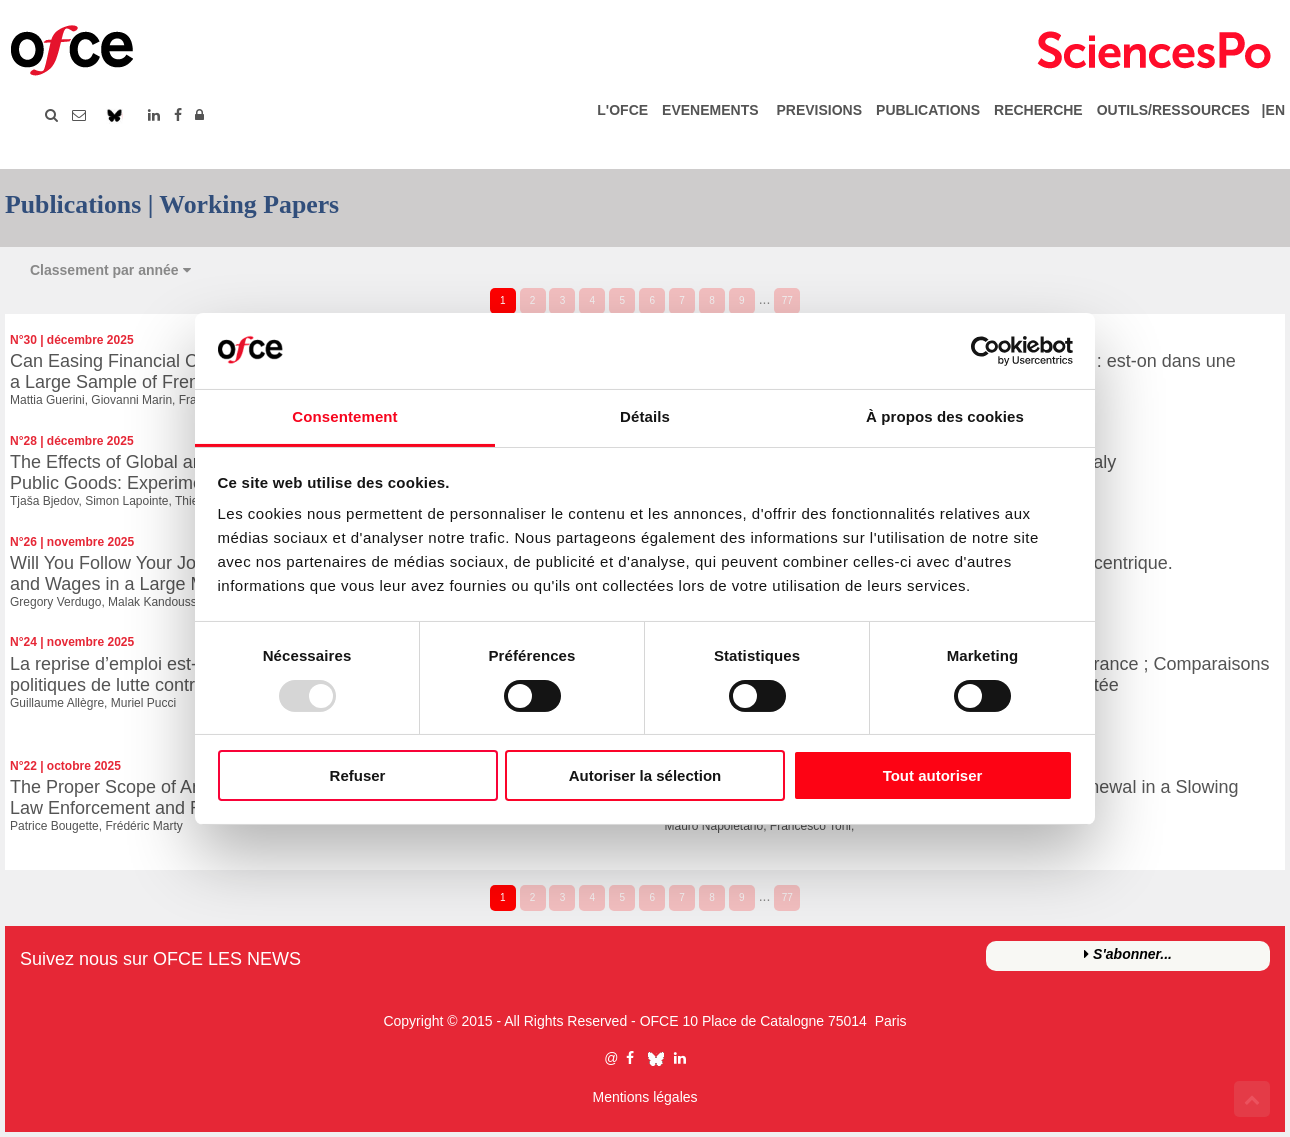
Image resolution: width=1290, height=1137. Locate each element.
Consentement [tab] (344, 416)
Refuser (358, 775)
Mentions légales (644, 1097)
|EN (1269, 110)
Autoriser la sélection (645, 775)
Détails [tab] (645, 416)
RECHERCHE (1038, 110)
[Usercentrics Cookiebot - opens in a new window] (985, 351)
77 (787, 300)
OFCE (659, 1021)
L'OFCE (622, 110)
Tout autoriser (933, 775)
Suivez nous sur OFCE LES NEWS (160, 959)
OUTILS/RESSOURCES (1173, 110)
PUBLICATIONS (928, 110)
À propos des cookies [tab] (945, 416)
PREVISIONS (819, 110)
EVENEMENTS (710, 110)
